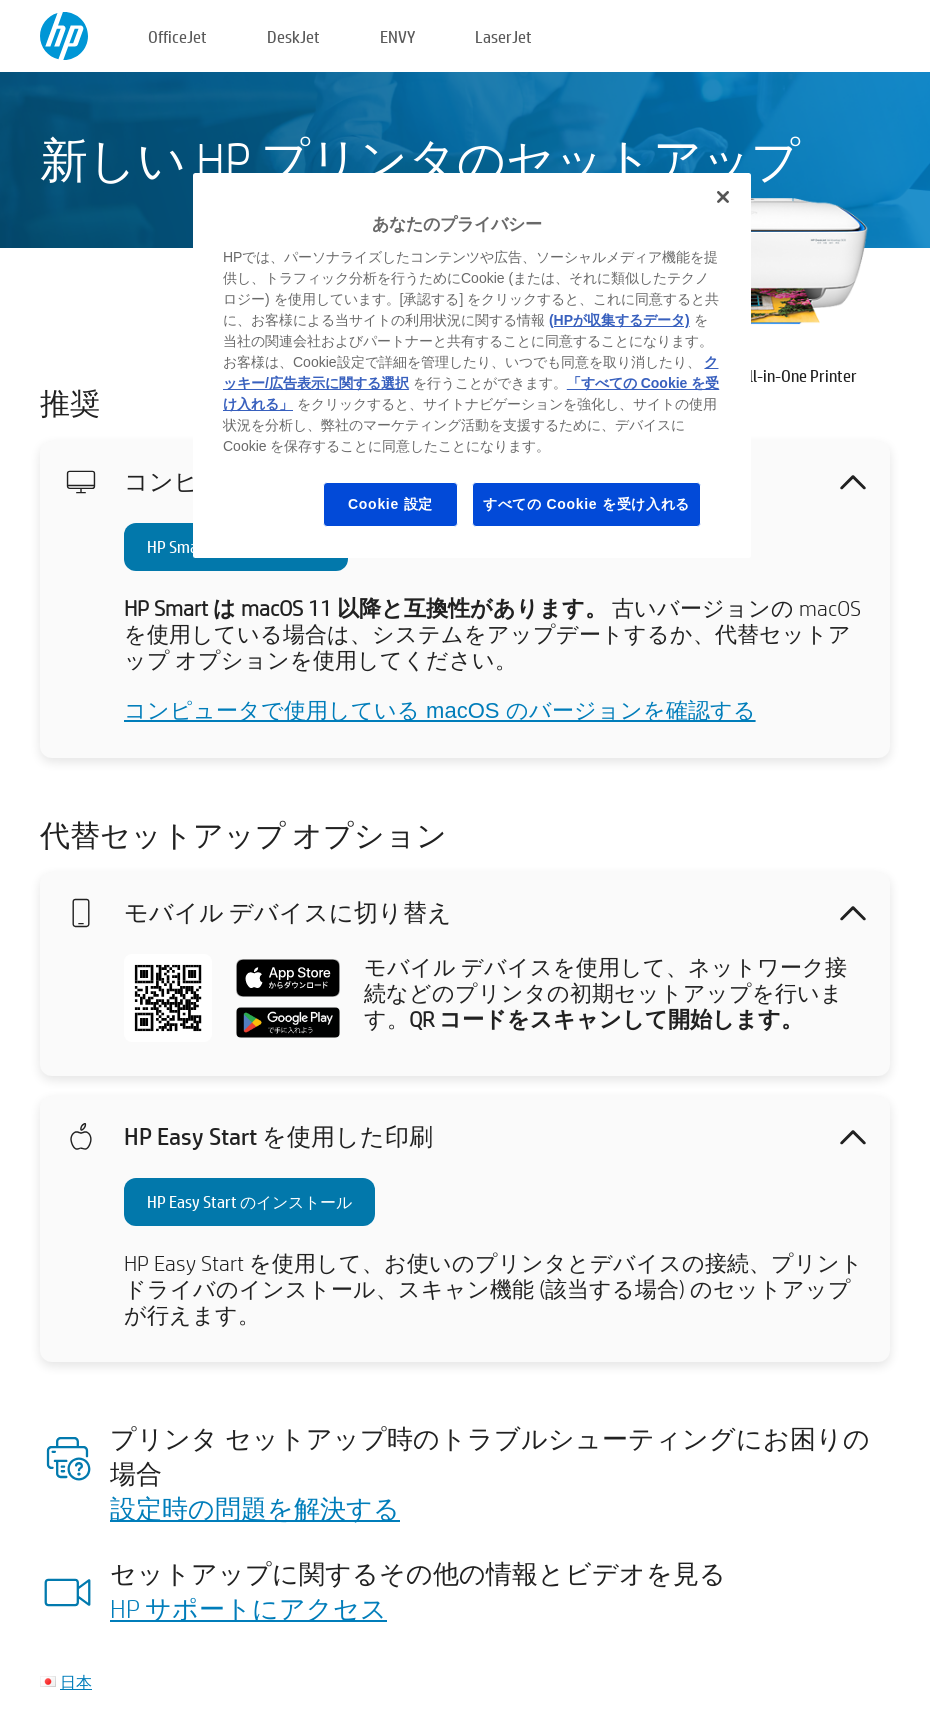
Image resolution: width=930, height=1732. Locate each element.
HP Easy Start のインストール (249, 1201)
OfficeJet (177, 36)
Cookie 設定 (390, 504)
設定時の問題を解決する (255, 1508)
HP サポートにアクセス (248, 1608)
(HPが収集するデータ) (619, 320)
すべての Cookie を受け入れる (586, 504)
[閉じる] (723, 197)
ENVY (397, 36)
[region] (472, 365)
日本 (76, 1681)
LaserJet (503, 36)
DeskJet (293, 36)
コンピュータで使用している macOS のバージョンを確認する (440, 710)
